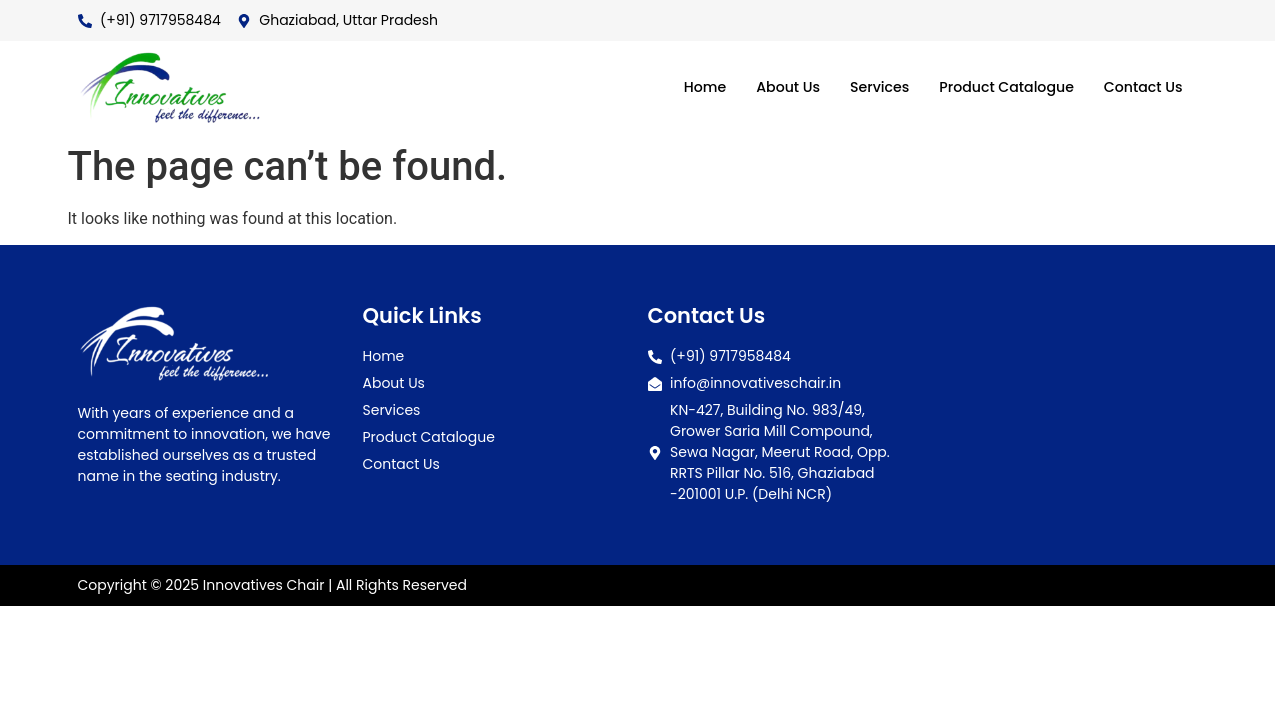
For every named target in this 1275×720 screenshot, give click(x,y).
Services (864, 87)
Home (682, 87)
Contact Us (1141, 87)
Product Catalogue (997, 87)
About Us (769, 87)
